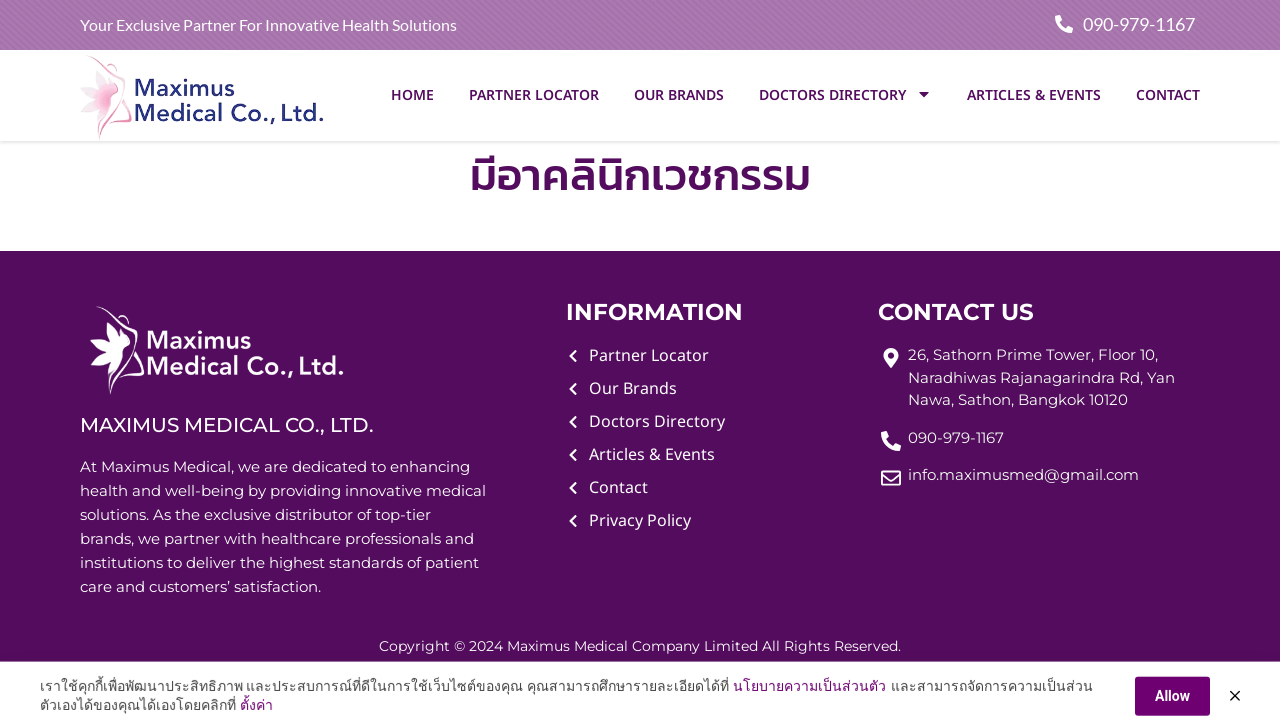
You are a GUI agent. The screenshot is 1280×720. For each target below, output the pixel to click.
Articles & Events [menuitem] (1034, 95)
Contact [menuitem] (1168, 95)
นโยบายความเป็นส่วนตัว (809, 708)
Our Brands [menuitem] (679, 95)
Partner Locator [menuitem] (534, 95)
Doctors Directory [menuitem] (845, 95)
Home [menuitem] (412, 95)
